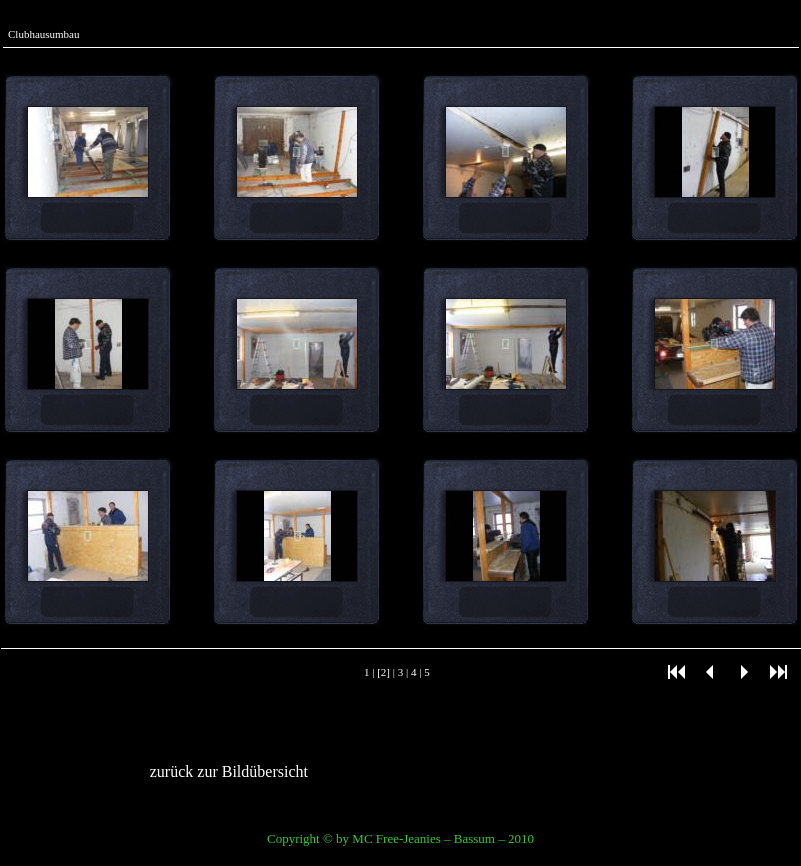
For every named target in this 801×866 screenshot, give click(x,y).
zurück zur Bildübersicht (229, 771)
